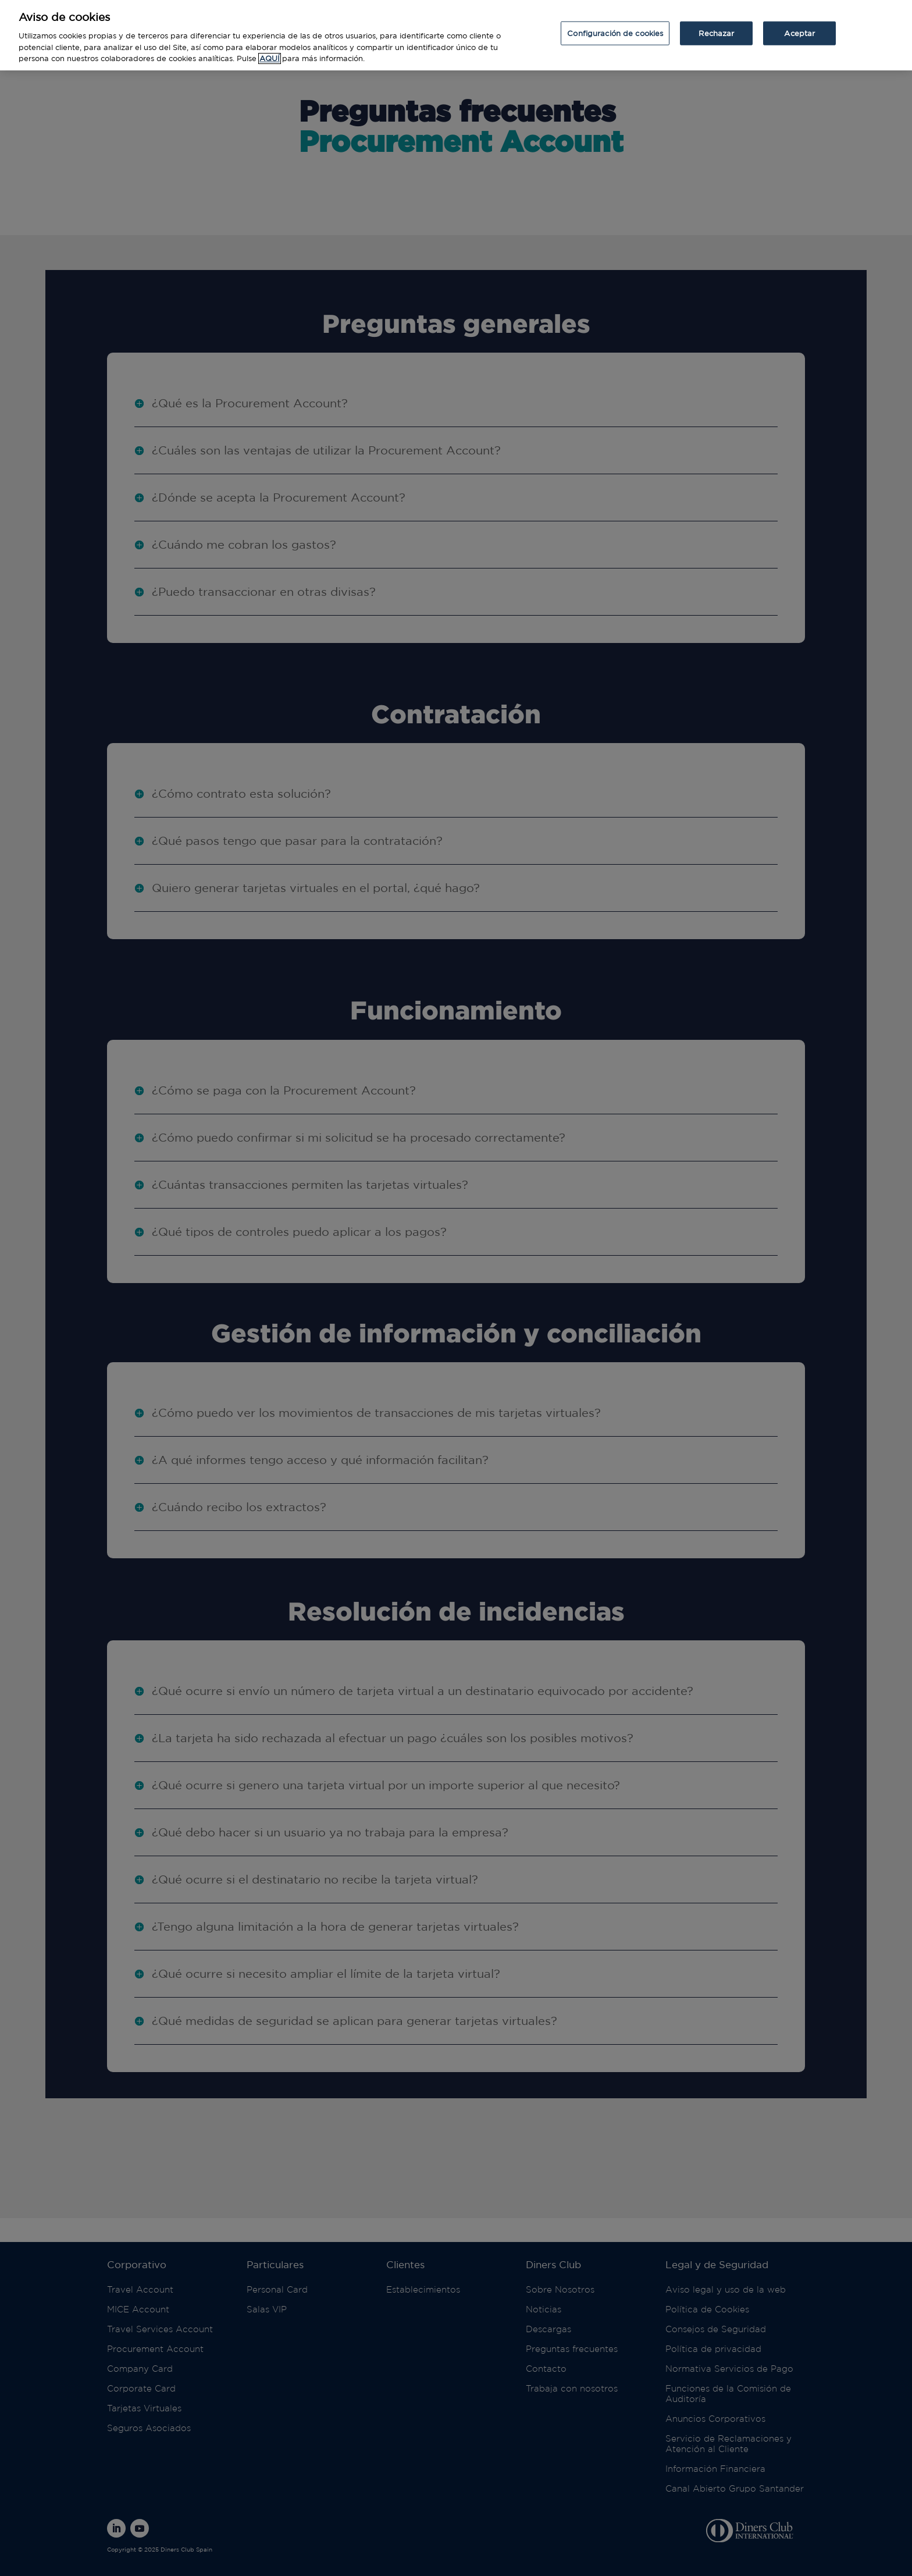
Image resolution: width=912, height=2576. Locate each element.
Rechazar (716, 24)
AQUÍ (269, 49)
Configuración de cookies (615, 24)
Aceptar (799, 24)
